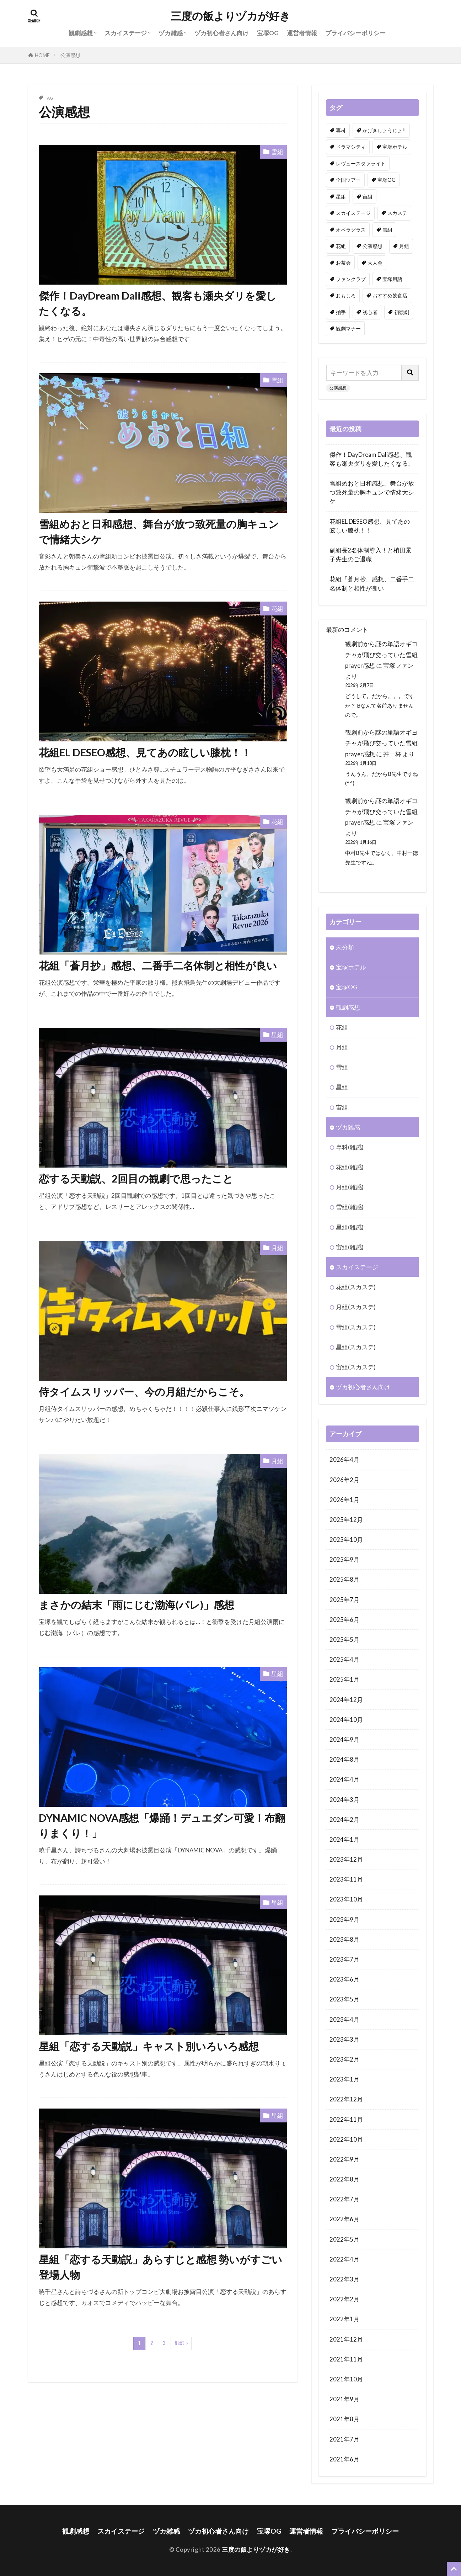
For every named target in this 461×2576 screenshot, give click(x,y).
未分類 (345, 947)
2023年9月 (344, 1919)
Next (179, 2343)
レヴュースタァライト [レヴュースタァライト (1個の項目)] (361, 163)
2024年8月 (344, 1759)
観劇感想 (81, 33)
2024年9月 (344, 1739)
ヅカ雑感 (171, 33)
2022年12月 (346, 2099)
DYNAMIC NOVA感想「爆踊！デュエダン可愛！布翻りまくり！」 (162, 1825)
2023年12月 (346, 1859)
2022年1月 (344, 2319)
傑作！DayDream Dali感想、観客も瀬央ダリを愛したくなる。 (158, 303)
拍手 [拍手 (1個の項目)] (341, 312)
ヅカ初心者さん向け (221, 33)
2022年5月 (344, 2239)
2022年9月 (344, 2159)
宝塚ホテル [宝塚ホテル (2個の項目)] (394, 147)
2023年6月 (344, 1979)
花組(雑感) (350, 1167)
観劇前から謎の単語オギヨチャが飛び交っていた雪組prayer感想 (381, 654)
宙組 (342, 1107)
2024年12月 (346, 1699)
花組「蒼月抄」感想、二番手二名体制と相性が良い (158, 965)
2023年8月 (344, 1939)
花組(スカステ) (356, 1287)
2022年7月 (344, 2199)
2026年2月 (344, 1479)
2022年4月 (344, 2259)
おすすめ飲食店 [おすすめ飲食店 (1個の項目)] (389, 295)
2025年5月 (344, 1639)
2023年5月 (344, 1999)
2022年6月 (344, 2219)
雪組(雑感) (350, 1207)
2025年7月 (344, 1599)
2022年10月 (346, 2139)
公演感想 (70, 55)
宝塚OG (268, 33)
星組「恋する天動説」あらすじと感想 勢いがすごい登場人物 (160, 2267)
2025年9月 (344, 1559)
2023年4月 (344, 2019)
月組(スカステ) (356, 1307)
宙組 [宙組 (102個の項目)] (367, 197)
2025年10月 (346, 1539)
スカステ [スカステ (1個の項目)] (397, 213)
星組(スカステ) (356, 1347)
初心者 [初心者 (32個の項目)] (370, 312)
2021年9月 (344, 2399)
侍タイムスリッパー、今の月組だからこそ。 (144, 1392)
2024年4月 (344, 1779)
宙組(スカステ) (356, 1367)
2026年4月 (344, 1459)
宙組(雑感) (350, 1247)
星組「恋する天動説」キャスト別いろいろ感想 (149, 2046)
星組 (277, 1034)
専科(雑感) (350, 1147)
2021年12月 (346, 2339)
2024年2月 (344, 1819)
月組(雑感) (350, 1187)
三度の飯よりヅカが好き (230, 16)
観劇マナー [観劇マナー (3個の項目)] (348, 329)
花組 (277, 608)
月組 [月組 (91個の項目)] (404, 246)
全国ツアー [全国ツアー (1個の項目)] (348, 180)
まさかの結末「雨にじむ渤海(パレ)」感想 (136, 1605)
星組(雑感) (350, 1227)
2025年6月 (344, 1619)
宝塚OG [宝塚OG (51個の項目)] (386, 180)
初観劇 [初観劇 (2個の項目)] (401, 312)
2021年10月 (346, 2379)
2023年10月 (346, 1899)
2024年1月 (344, 1839)
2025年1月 (344, 1679)
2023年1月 (344, 2079)
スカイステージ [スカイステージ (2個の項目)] (353, 213)
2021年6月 (344, 2459)
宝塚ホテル (351, 967)
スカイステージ (125, 33)
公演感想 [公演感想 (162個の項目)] (372, 246)
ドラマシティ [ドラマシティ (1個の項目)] (351, 147)
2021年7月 (344, 2439)
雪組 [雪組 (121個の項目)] (387, 230)
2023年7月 (344, 1959)
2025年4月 (344, 1659)
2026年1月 (344, 1499)
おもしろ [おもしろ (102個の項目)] (346, 295)
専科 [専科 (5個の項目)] (341, 130)
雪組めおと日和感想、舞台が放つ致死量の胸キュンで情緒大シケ (159, 531)
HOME (42, 55)
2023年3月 (344, 2039)
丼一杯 (392, 754)
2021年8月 (344, 2419)
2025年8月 (344, 1579)
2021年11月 (346, 2359)
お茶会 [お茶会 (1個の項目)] (343, 263)
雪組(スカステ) (356, 1327)
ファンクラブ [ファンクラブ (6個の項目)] (351, 279)
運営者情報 (302, 33)
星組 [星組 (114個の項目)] (341, 197)
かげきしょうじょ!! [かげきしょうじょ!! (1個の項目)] (384, 130)
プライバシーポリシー (355, 33)
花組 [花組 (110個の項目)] (341, 246)
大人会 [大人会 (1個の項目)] (375, 263)
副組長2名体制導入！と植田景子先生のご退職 (370, 554)
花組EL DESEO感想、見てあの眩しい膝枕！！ (145, 752)
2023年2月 (344, 2059)
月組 (277, 1248)
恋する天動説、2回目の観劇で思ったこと (136, 1179)
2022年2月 (344, 2299)
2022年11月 (346, 2119)
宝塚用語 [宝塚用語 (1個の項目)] (392, 279)
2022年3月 (344, 2279)
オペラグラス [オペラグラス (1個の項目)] (351, 230)
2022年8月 (344, 2179)
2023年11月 (346, 1879)
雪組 (277, 151)
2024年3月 (344, 1799)
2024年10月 (346, 1719)
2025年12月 (346, 1519)
